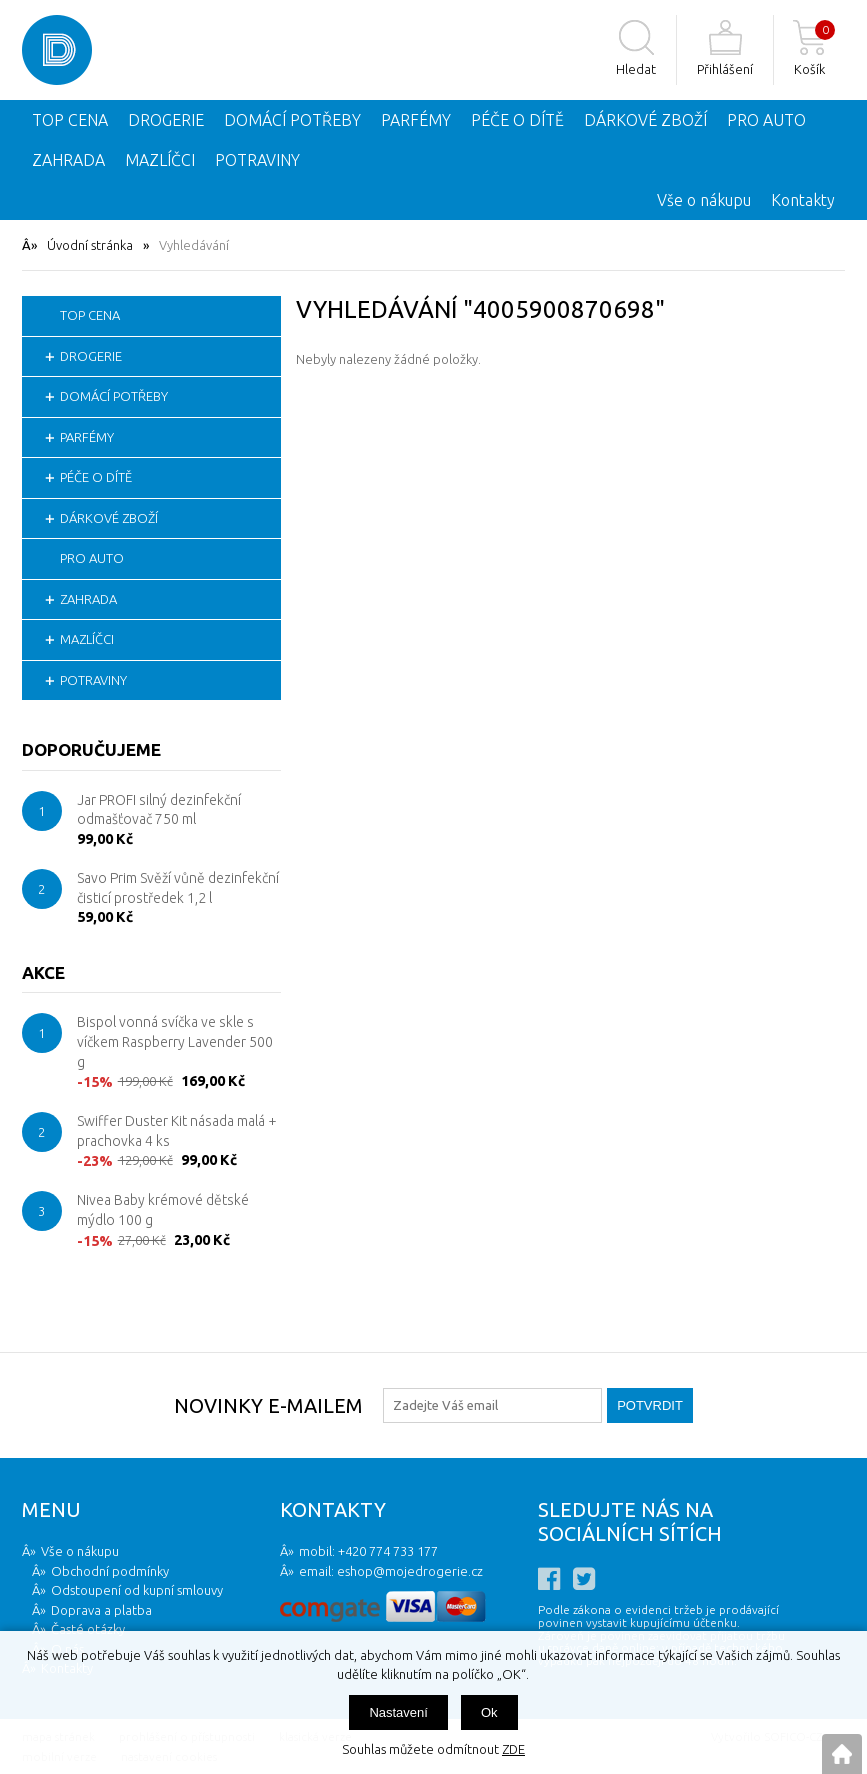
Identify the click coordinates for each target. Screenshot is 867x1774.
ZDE (513, 1749)
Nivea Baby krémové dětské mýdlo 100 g (163, 1210)
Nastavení (398, 1712)
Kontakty (803, 200)
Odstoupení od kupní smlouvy (137, 1590)
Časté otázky (88, 1629)
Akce (43, 972)
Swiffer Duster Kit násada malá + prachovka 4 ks (177, 1131)
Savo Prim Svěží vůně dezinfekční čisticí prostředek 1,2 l (178, 888)
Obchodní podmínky (110, 1571)
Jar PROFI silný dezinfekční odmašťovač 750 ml (159, 810)
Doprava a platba (101, 1610)
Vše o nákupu (704, 200)
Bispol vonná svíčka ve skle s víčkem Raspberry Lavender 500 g (175, 1041)
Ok (489, 1712)
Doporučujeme (91, 749)
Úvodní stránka (90, 245)
